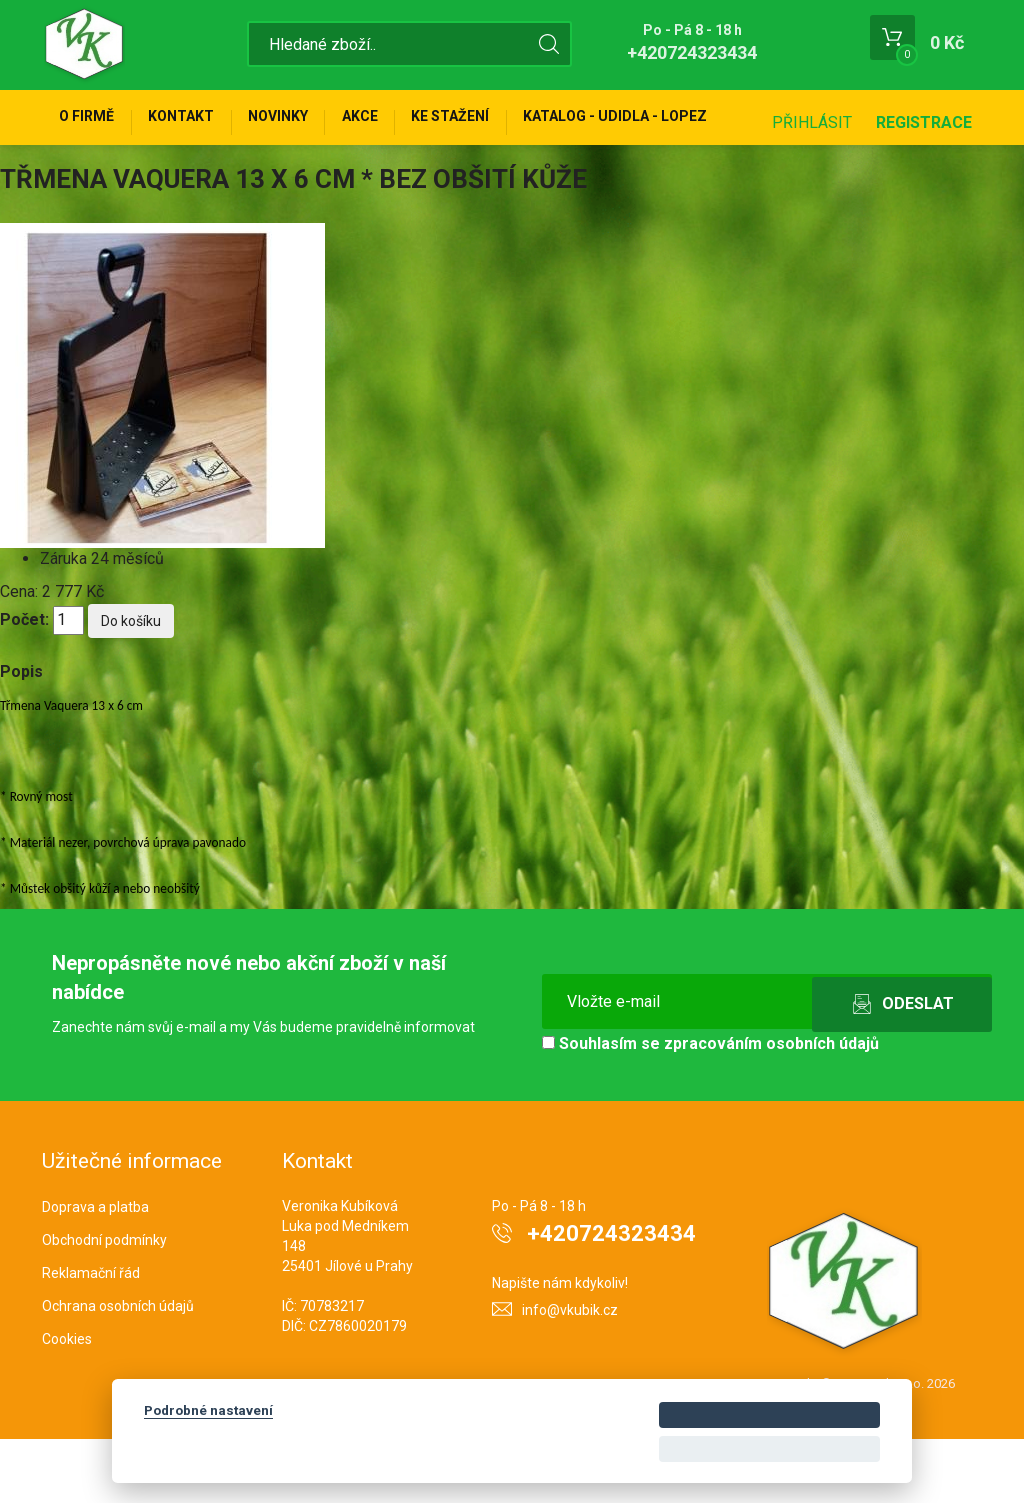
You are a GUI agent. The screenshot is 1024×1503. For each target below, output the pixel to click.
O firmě (92, 122)
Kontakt (198, 122)
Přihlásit (812, 186)
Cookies (67, 1403)
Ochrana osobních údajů (118, 1370)
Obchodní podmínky (104, 1304)
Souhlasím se (710, 1107)
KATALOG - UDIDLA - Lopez (677, 122)
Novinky (306, 122)
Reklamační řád (91, 1337)
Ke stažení (501, 122)
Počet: (24, 683)
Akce (399, 122)
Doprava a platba (95, 1271)
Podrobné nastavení (208, 1410)
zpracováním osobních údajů (771, 1107)
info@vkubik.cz (570, 1374)
